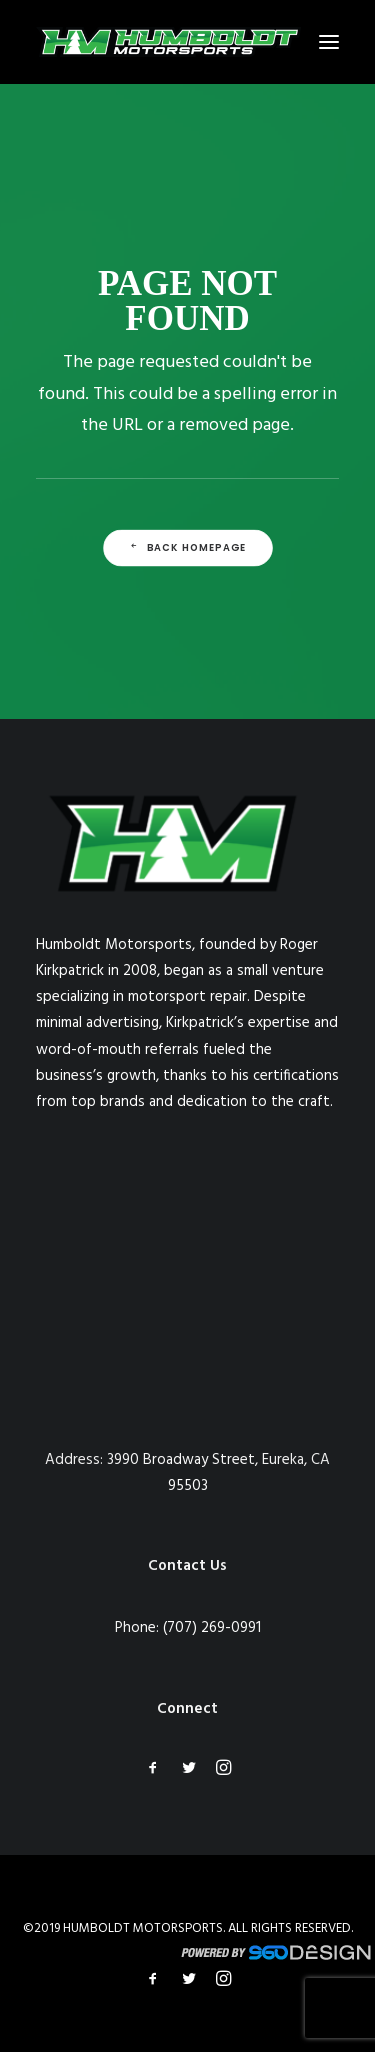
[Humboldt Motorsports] (168, 42)
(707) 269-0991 (212, 1628)
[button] (329, 42)
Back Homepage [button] (187, 548)
